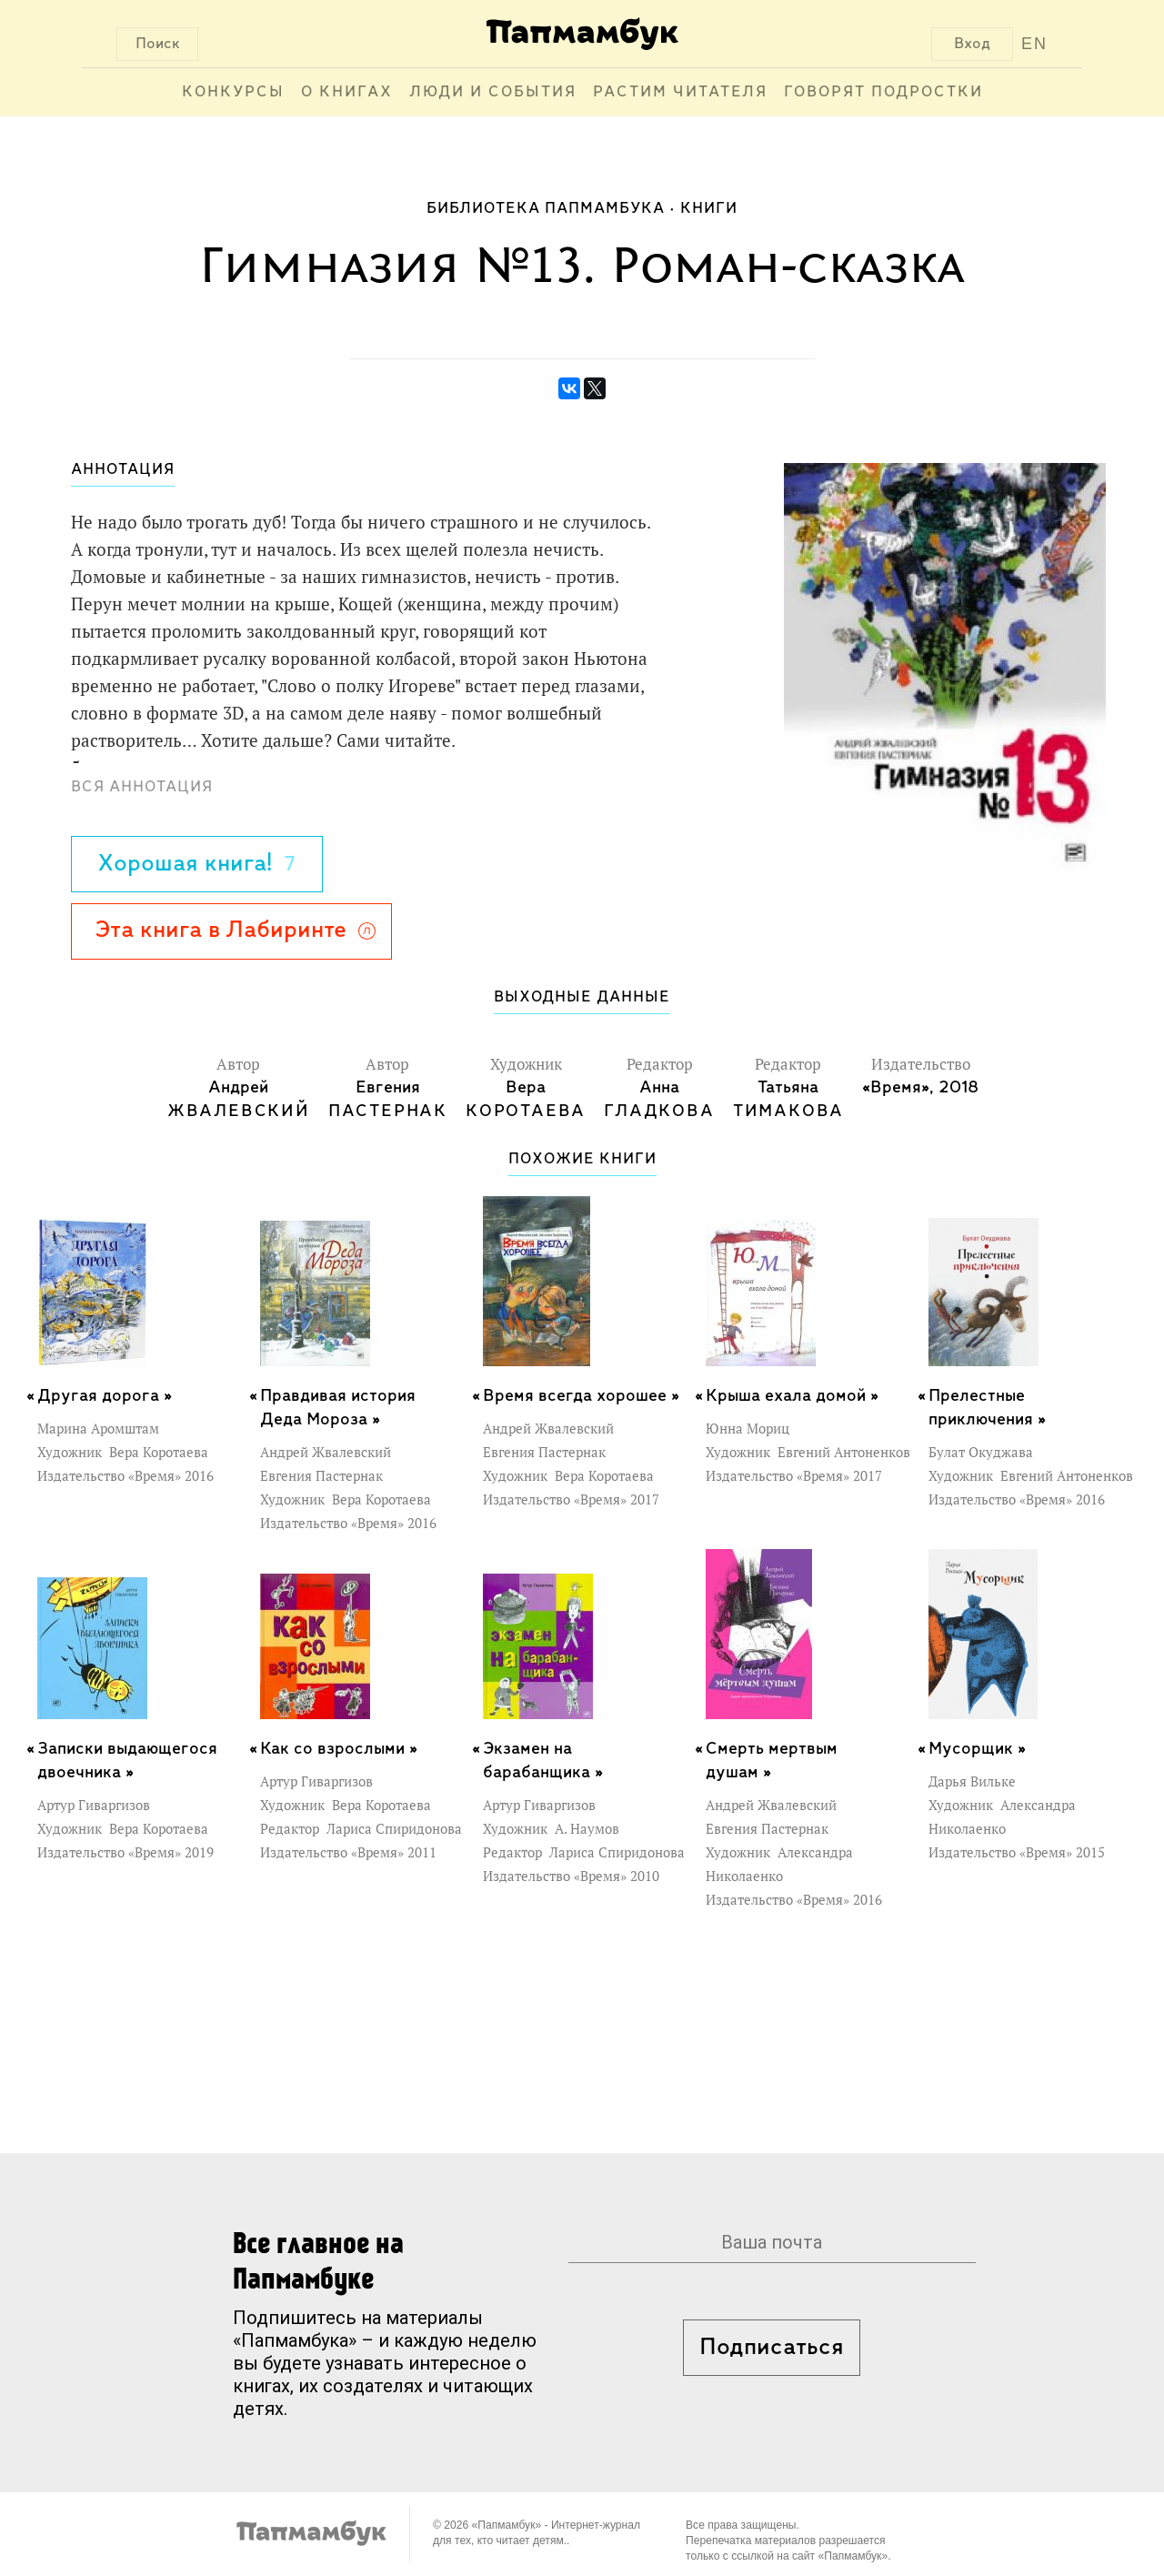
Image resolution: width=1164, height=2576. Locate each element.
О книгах (347, 92)
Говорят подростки (883, 92)
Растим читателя (680, 92)
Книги (709, 208)
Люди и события (493, 92)
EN (1034, 44)
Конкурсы (233, 92)
